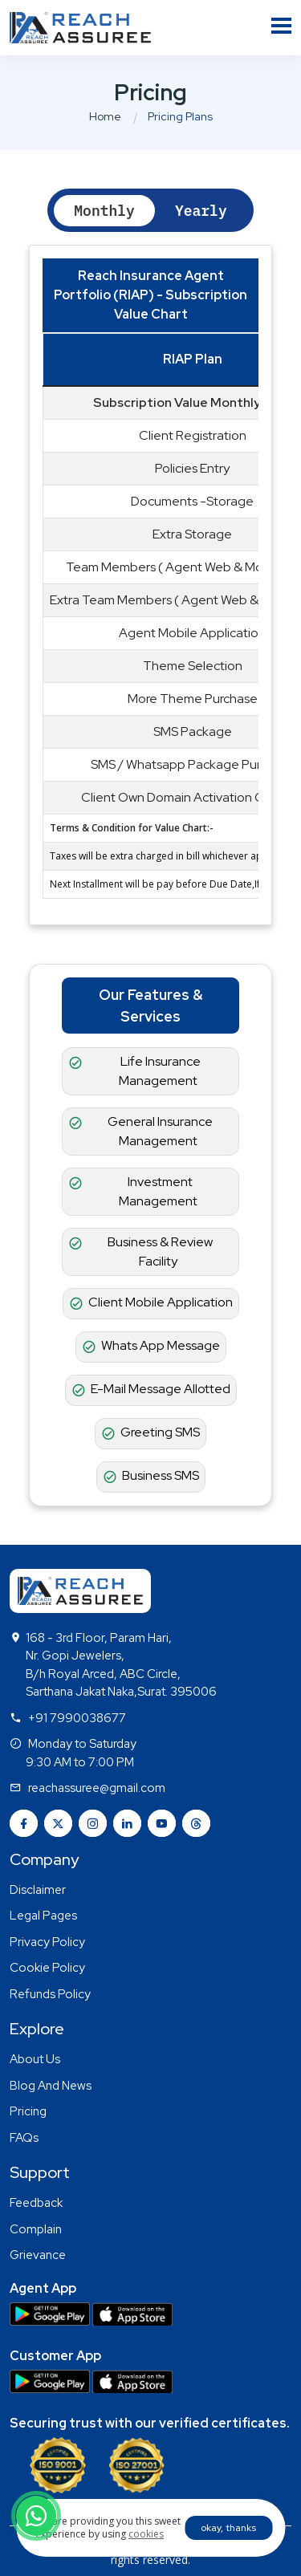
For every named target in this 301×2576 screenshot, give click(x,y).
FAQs (24, 2138)
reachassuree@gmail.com (96, 1788)
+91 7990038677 (77, 1718)
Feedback (36, 2203)
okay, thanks (228, 2527)
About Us (35, 2059)
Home (105, 116)
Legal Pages (43, 1916)
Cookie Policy (47, 1968)
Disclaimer (38, 1890)
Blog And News (51, 2086)
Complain (36, 2229)
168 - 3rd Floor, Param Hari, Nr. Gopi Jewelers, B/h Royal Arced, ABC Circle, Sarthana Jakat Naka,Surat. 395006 (121, 1665)
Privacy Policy (47, 1942)
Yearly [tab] (201, 210)
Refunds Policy (50, 1994)
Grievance (38, 2255)
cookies (146, 2534)
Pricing (28, 2111)
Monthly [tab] (104, 210)
